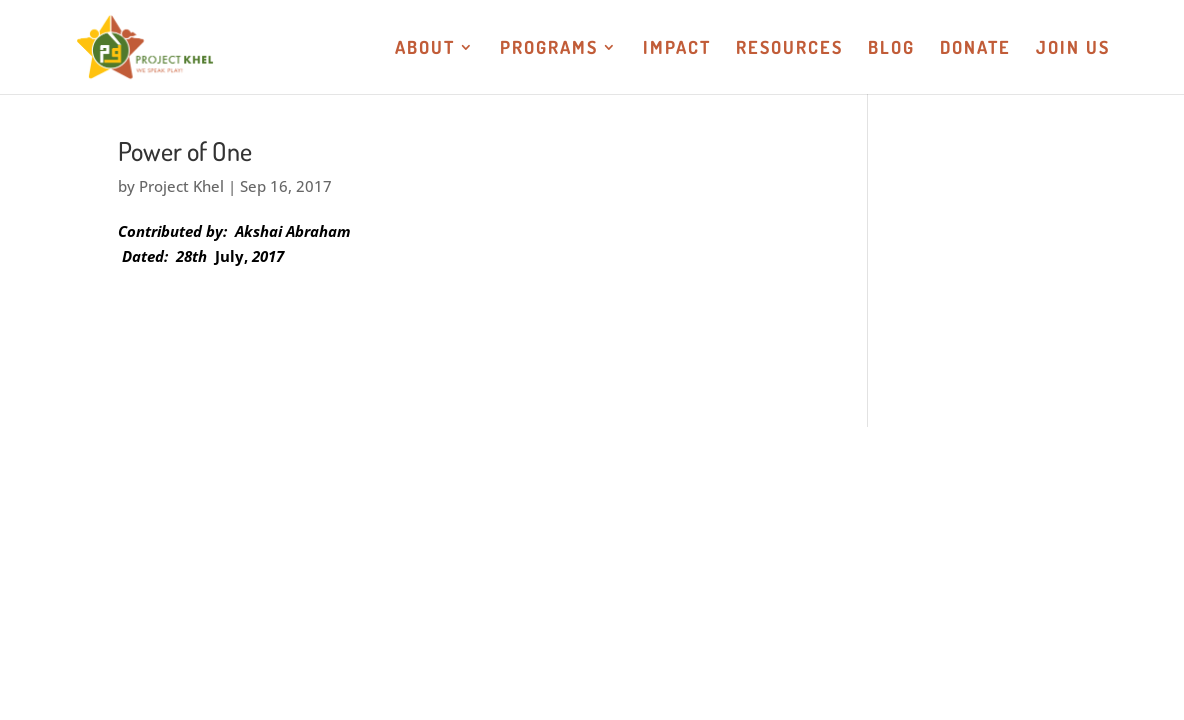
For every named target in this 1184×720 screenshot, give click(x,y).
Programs (549, 49)
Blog (891, 49)
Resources (789, 49)
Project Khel (181, 186)
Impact (677, 49)
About (425, 49)
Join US (1073, 49)
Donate (975, 49)
